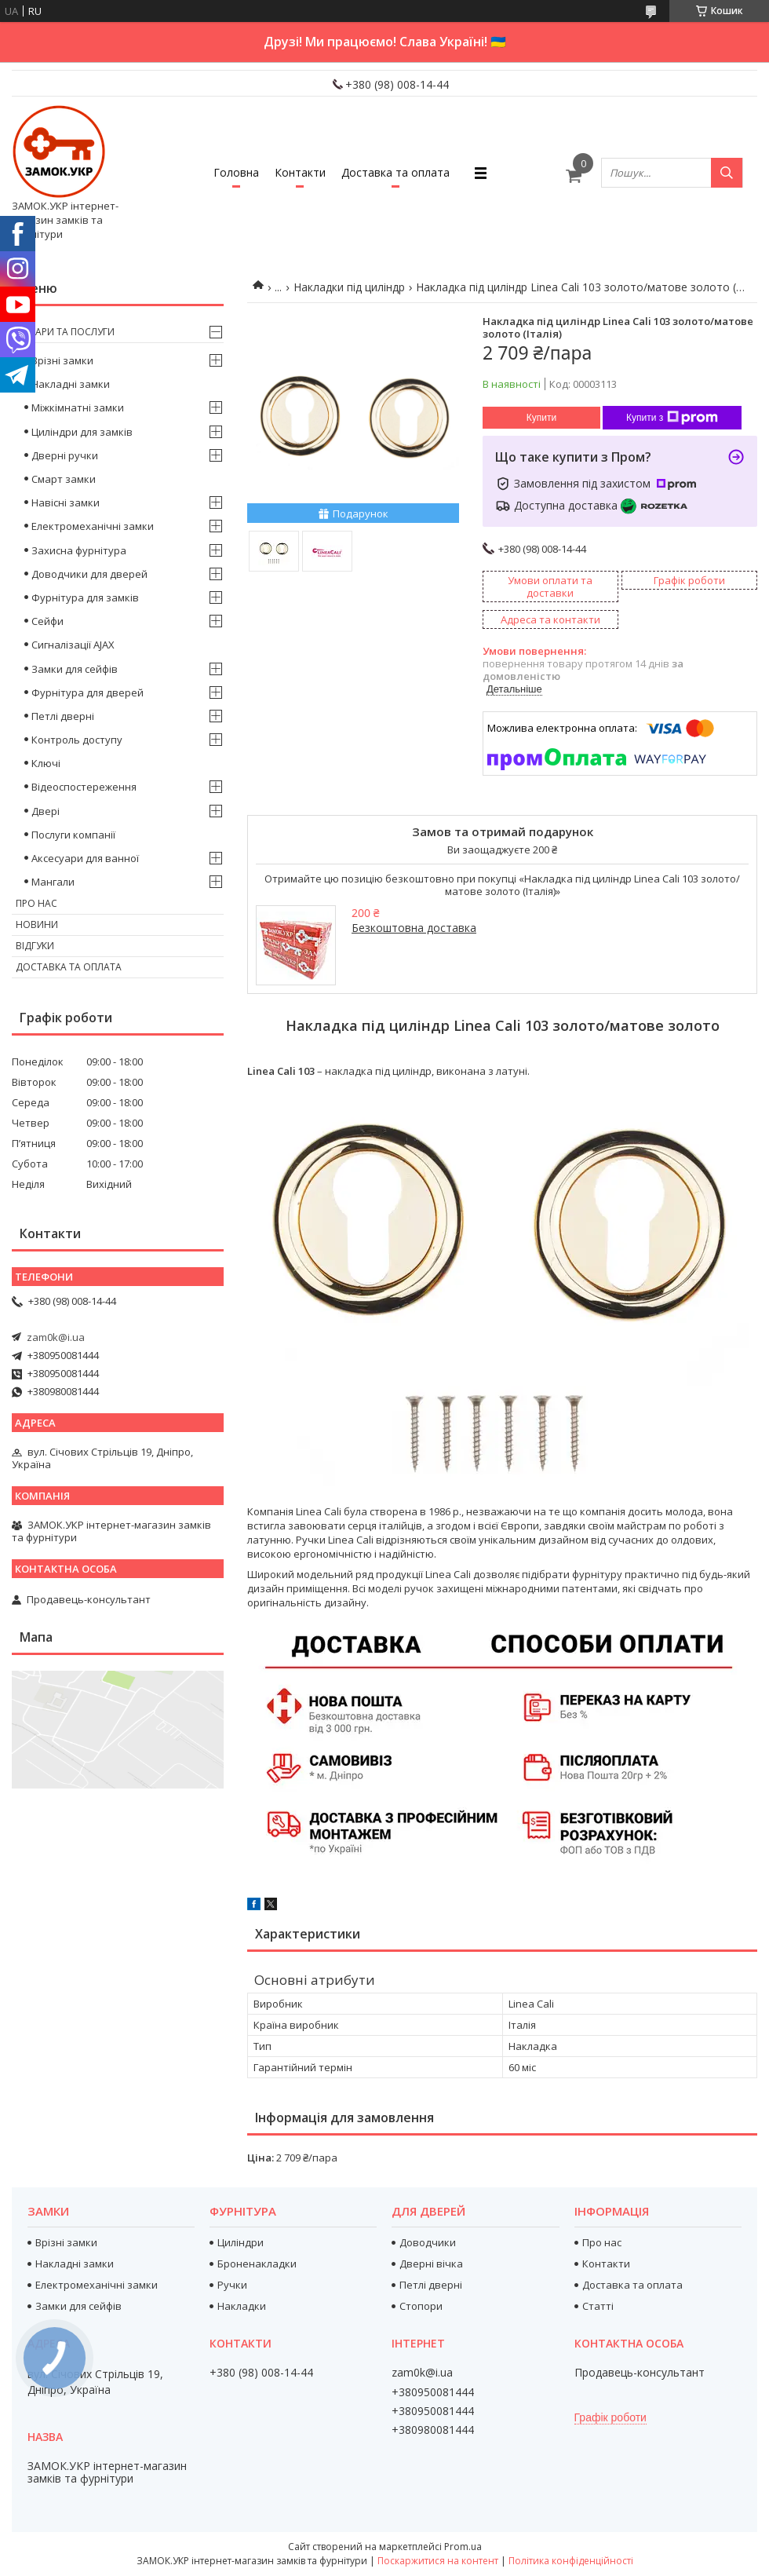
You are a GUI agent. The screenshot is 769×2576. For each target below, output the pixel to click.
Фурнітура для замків (85, 597)
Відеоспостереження (84, 787)
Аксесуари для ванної (85, 858)
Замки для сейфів (74, 669)
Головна (236, 172)
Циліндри (240, 2242)
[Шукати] (726, 173)
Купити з (672, 418)
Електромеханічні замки (92, 526)
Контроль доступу (76, 740)
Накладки (241, 2306)
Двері (45, 811)
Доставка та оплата (395, 172)
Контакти (300, 172)
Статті (598, 2306)
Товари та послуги (65, 331)
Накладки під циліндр (349, 287)
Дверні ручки (64, 455)
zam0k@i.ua (56, 1337)
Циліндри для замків (82, 432)
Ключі (45, 763)
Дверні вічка (431, 2263)
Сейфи (47, 621)
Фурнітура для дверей (87, 692)
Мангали (53, 882)
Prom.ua (463, 2546)
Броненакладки (257, 2263)
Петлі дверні (62, 716)
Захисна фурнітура (78, 550)
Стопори (421, 2306)
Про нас (36, 903)
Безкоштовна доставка (414, 927)
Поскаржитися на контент (437, 2560)
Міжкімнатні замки (77, 407)
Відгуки (35, 945)
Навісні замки (65, 502)
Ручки (232, 2285)
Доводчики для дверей (89, 574)
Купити (541, 417)
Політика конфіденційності (570, 2560)
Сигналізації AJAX (73, 645)
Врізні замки (62, 360)
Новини (37, 924)
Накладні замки (70, 384)
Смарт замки (63, 479)
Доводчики (427, 2242)
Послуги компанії (73, 835)
